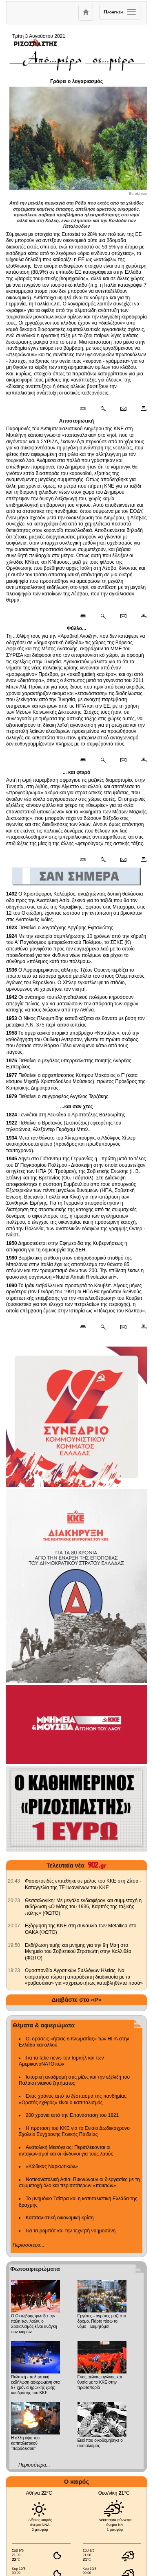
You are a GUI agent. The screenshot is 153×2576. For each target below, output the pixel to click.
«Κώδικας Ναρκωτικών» (52, 2166)
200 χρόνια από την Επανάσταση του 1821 (72, 2115)
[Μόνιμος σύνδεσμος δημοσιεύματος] (86, 409)
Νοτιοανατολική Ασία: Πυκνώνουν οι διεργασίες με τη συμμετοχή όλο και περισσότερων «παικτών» (79, 2183)
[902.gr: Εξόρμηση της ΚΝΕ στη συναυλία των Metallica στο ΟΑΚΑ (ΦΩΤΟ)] (14, 1926)
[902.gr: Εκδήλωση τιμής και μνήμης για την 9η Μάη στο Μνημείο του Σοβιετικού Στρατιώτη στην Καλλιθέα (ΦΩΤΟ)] (14, 1945)
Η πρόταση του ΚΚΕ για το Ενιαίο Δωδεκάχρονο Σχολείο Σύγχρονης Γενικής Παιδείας (74, 2131)
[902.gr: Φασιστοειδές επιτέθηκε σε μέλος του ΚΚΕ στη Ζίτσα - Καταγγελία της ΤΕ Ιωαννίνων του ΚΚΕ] (14, 1881)
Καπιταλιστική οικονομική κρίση (59, 2218)
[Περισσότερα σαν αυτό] (103, 409)
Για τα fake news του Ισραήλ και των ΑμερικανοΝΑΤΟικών (61, 2061)
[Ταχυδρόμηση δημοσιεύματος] (123, 409)
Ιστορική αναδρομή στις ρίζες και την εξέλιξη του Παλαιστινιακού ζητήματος (74, 2080)
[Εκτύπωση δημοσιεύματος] (140, 409)
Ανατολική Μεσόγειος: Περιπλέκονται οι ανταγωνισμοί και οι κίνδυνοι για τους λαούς (66, 2150)
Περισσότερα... (28, 2245)
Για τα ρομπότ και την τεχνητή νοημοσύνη (70, 2231)
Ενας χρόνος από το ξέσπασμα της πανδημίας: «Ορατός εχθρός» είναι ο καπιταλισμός (73, 2099)
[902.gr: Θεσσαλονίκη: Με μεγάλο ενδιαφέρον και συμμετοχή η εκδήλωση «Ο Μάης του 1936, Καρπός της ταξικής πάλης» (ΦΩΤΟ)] (14, 1900)
